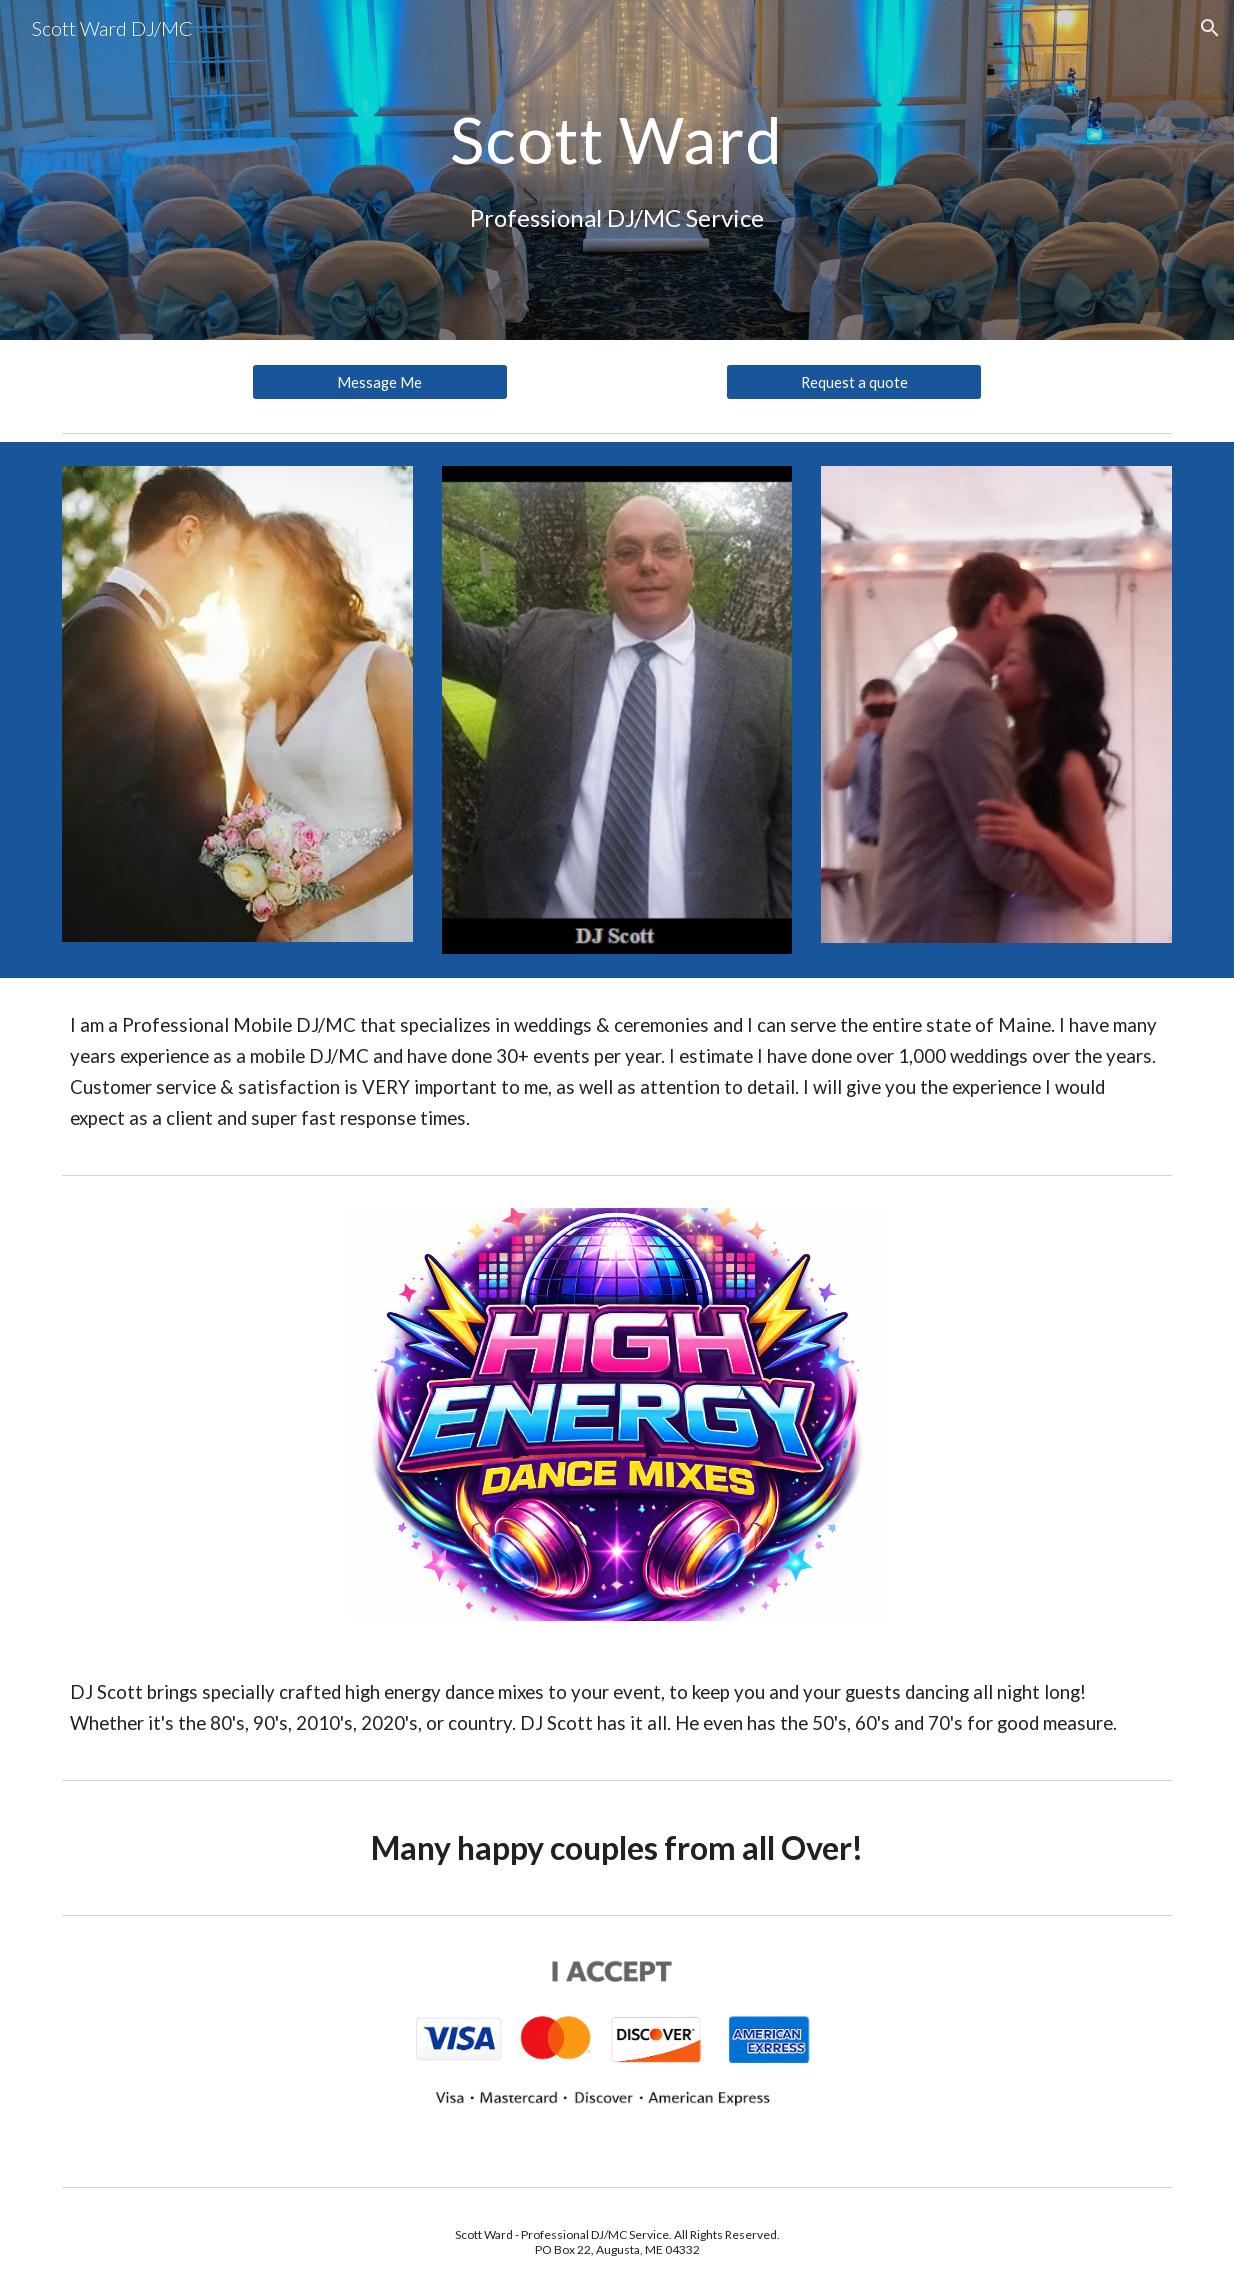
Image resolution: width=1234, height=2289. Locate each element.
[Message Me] (380, 382)
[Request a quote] (854, 382)
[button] (1210, 28)
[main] (617, 170)
